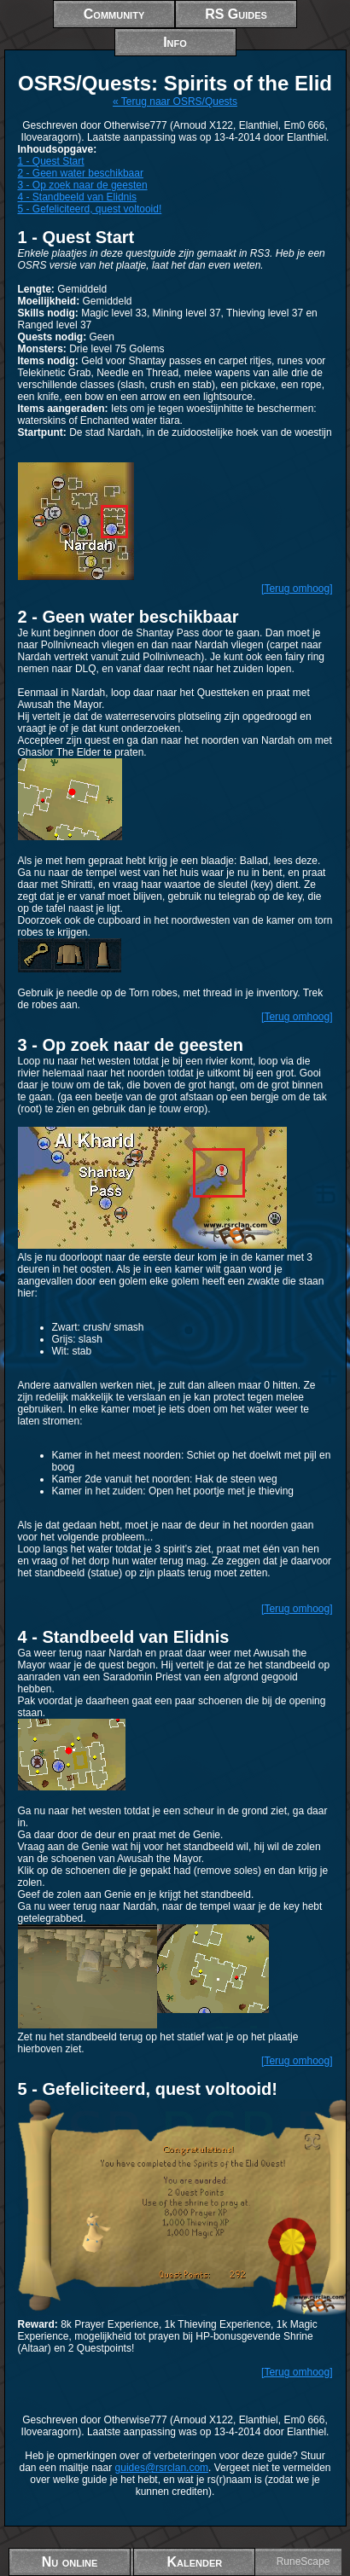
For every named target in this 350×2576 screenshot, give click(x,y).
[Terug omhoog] (296, 589)
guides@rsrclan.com (162, 2468)
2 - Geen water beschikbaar (80, 173)
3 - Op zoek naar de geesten (83, 185)
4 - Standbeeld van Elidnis (77, 197)
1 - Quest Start (51, 161)
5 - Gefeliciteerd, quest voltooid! (90, 209)
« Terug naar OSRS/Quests (175, 101)
